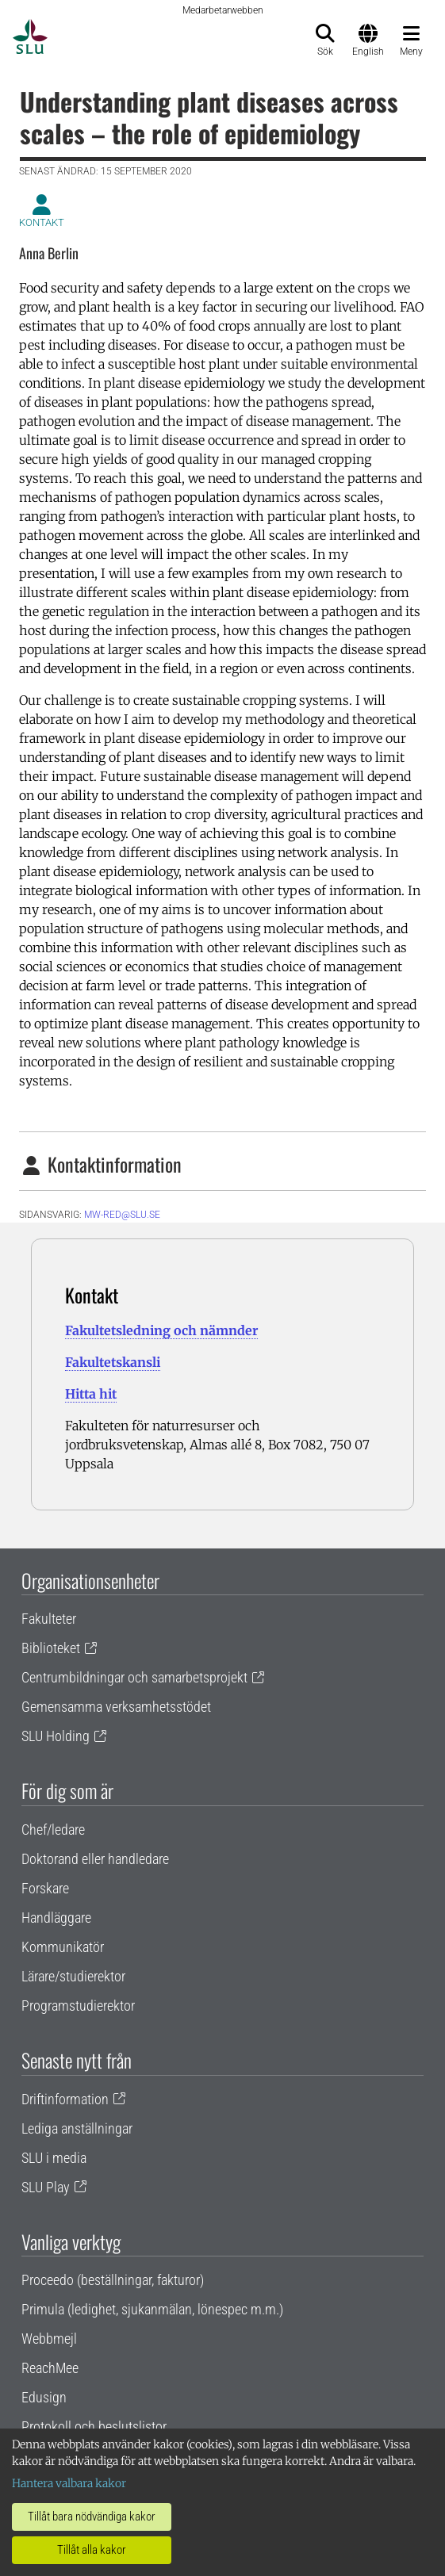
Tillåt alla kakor (91, 2550)
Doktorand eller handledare (95, 1859)
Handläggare (56, 1917)
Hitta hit (91, 1394)
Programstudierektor (78, 2005)
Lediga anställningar (76, 2128)
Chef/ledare (53, 1829)
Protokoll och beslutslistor (94, 2426)
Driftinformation (65, 2099)
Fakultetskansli (112, 1362)
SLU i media (53, 2157)
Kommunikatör (62, 1947)
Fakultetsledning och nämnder (161, 1330)
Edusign (44, 2397)
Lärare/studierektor (73, 1976)
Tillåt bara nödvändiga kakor (91, 2516)
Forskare (45, 1888)
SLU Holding (55, 1736)
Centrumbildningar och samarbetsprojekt (134, 1677)
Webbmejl (49, 2338)
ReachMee (50, 2368)
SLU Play (45, 2187)
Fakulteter (48, 1618)
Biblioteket (50, 1648)
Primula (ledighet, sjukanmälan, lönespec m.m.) (152, 2309)
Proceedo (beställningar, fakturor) (112, 2280)
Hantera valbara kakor (69, 2483)
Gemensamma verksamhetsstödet (116, 1706)
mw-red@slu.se (122, 1214)
